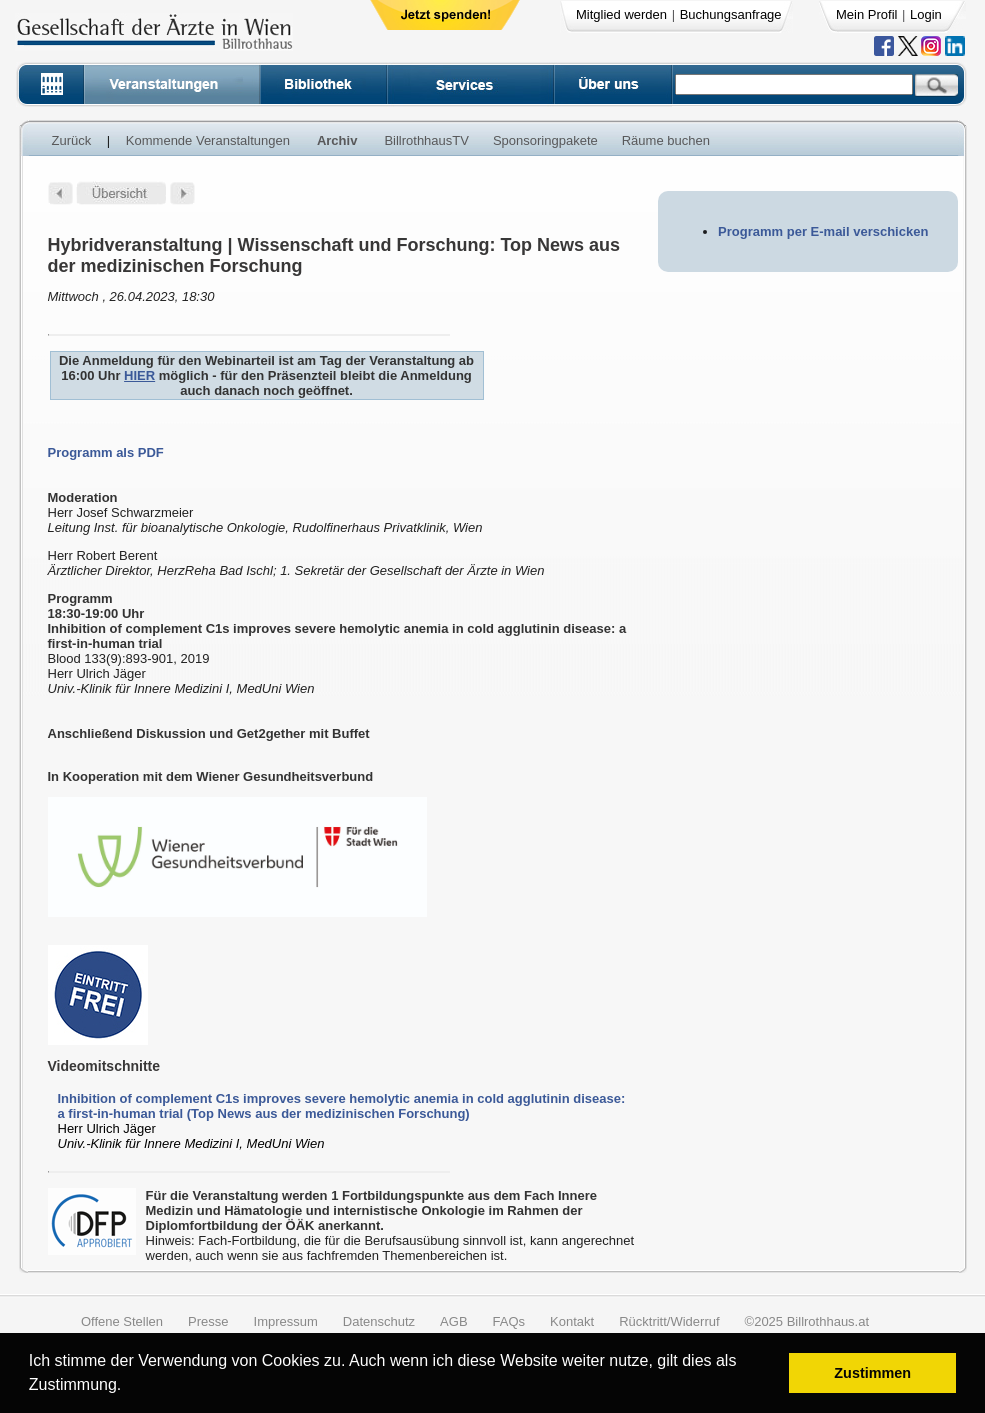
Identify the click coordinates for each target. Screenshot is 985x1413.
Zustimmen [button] (872, 1373)
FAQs (509, 1321)
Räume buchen (666, 140)
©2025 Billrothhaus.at (807, 1321)
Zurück (72, 140)
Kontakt (572, 1321)
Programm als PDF (106, 452)
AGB (453, 1321)
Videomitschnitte (104, 1066)
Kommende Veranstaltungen (208, 140)
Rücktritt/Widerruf (669, 1321)
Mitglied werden (621, 14)
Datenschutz (379, 1321)
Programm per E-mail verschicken (823, 231)
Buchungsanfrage (731, 14)
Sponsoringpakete (545, 140)
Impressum (286, 1321)
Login (926, 14)
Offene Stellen (122, 1321)
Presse (208, 1321)
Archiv (337, 140)
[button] (128, 1387)
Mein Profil (866, 14)
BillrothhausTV (426, 140)
